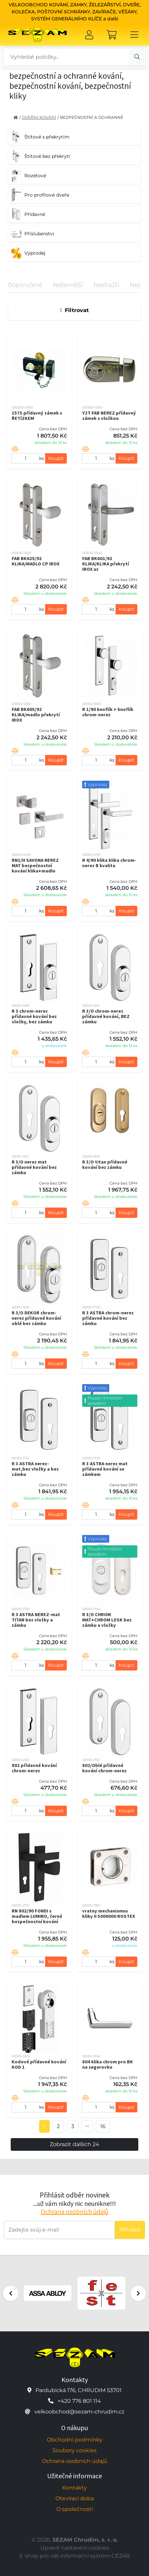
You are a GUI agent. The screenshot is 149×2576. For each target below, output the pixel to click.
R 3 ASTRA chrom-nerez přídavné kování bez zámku (108, 1318)
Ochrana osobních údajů (74, 2211)
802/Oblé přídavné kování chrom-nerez (104, 1768)
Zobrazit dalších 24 (74, 2144)
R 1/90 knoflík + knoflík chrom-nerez (107, 712)
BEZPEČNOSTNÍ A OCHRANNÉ (91, 117)
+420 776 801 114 (79, 2401)
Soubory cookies (74, 2450)
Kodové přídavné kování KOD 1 (39, 2064)
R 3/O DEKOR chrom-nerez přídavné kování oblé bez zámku (36, 1318)
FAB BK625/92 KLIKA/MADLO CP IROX (35, 561)
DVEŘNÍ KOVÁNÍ (39, 117)
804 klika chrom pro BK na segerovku (107, 2064)
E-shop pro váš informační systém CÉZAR (74, 2556)
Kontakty (74, 2488)
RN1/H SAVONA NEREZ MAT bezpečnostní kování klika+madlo (35, 865)
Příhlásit (130, 2230)
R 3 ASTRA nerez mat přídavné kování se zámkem (105, 1469)
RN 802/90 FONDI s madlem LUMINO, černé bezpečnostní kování (37, 1916)
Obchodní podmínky (75, 2439)
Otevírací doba (74, 2498)
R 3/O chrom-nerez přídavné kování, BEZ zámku (106, 1016)
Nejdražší (106, 284)
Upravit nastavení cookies (74, 2548)
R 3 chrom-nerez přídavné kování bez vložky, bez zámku (34, 1016)
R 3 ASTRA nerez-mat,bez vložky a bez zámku (35, 1469)
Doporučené (25, 284)
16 (103, 2126)
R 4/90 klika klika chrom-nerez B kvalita (109, 862)
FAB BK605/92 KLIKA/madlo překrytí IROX (36, 714)
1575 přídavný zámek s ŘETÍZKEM (37, 415)
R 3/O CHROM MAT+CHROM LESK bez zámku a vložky (107, 1619)
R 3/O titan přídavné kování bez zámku (104, 1164)
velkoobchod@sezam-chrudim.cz (79, 2411)
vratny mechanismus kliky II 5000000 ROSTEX (108, 1913)
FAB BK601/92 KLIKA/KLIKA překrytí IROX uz (105, 563)
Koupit (56, 458)
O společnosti (74, 2509)
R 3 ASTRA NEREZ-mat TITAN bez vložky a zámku (36, 1619)
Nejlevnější (68, 284)
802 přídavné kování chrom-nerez (34, 1768)
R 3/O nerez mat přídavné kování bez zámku (34, 1167)
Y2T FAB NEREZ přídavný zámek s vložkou (109, 415)
